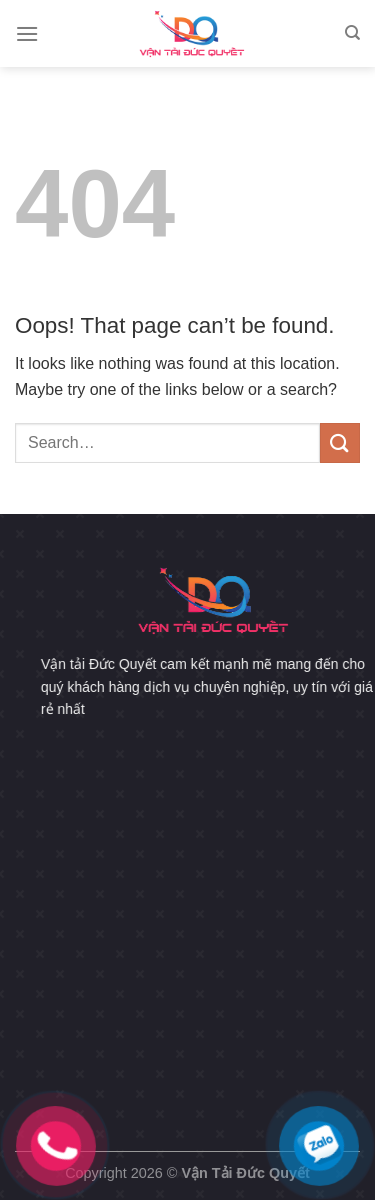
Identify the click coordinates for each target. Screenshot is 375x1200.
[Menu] (27, 33)
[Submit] (340, 442)
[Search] (352, 33)
